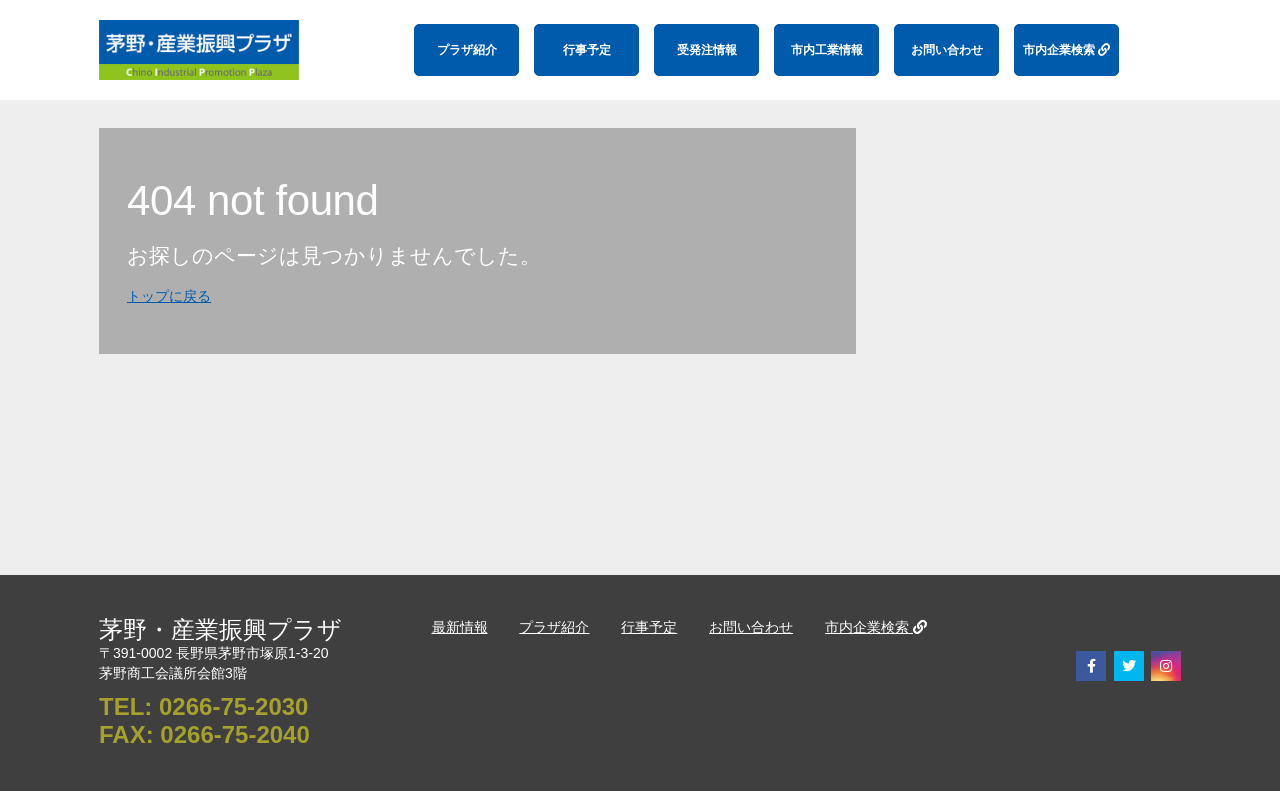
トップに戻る (169, 296)
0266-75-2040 (234, 734)
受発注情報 (707, 50)
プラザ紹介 (467, 50)
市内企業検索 (1066, 50)
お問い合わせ (947, 50)
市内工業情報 (827, 50)
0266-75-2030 (233, 706)
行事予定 (587, 50)
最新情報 (460, 627)
